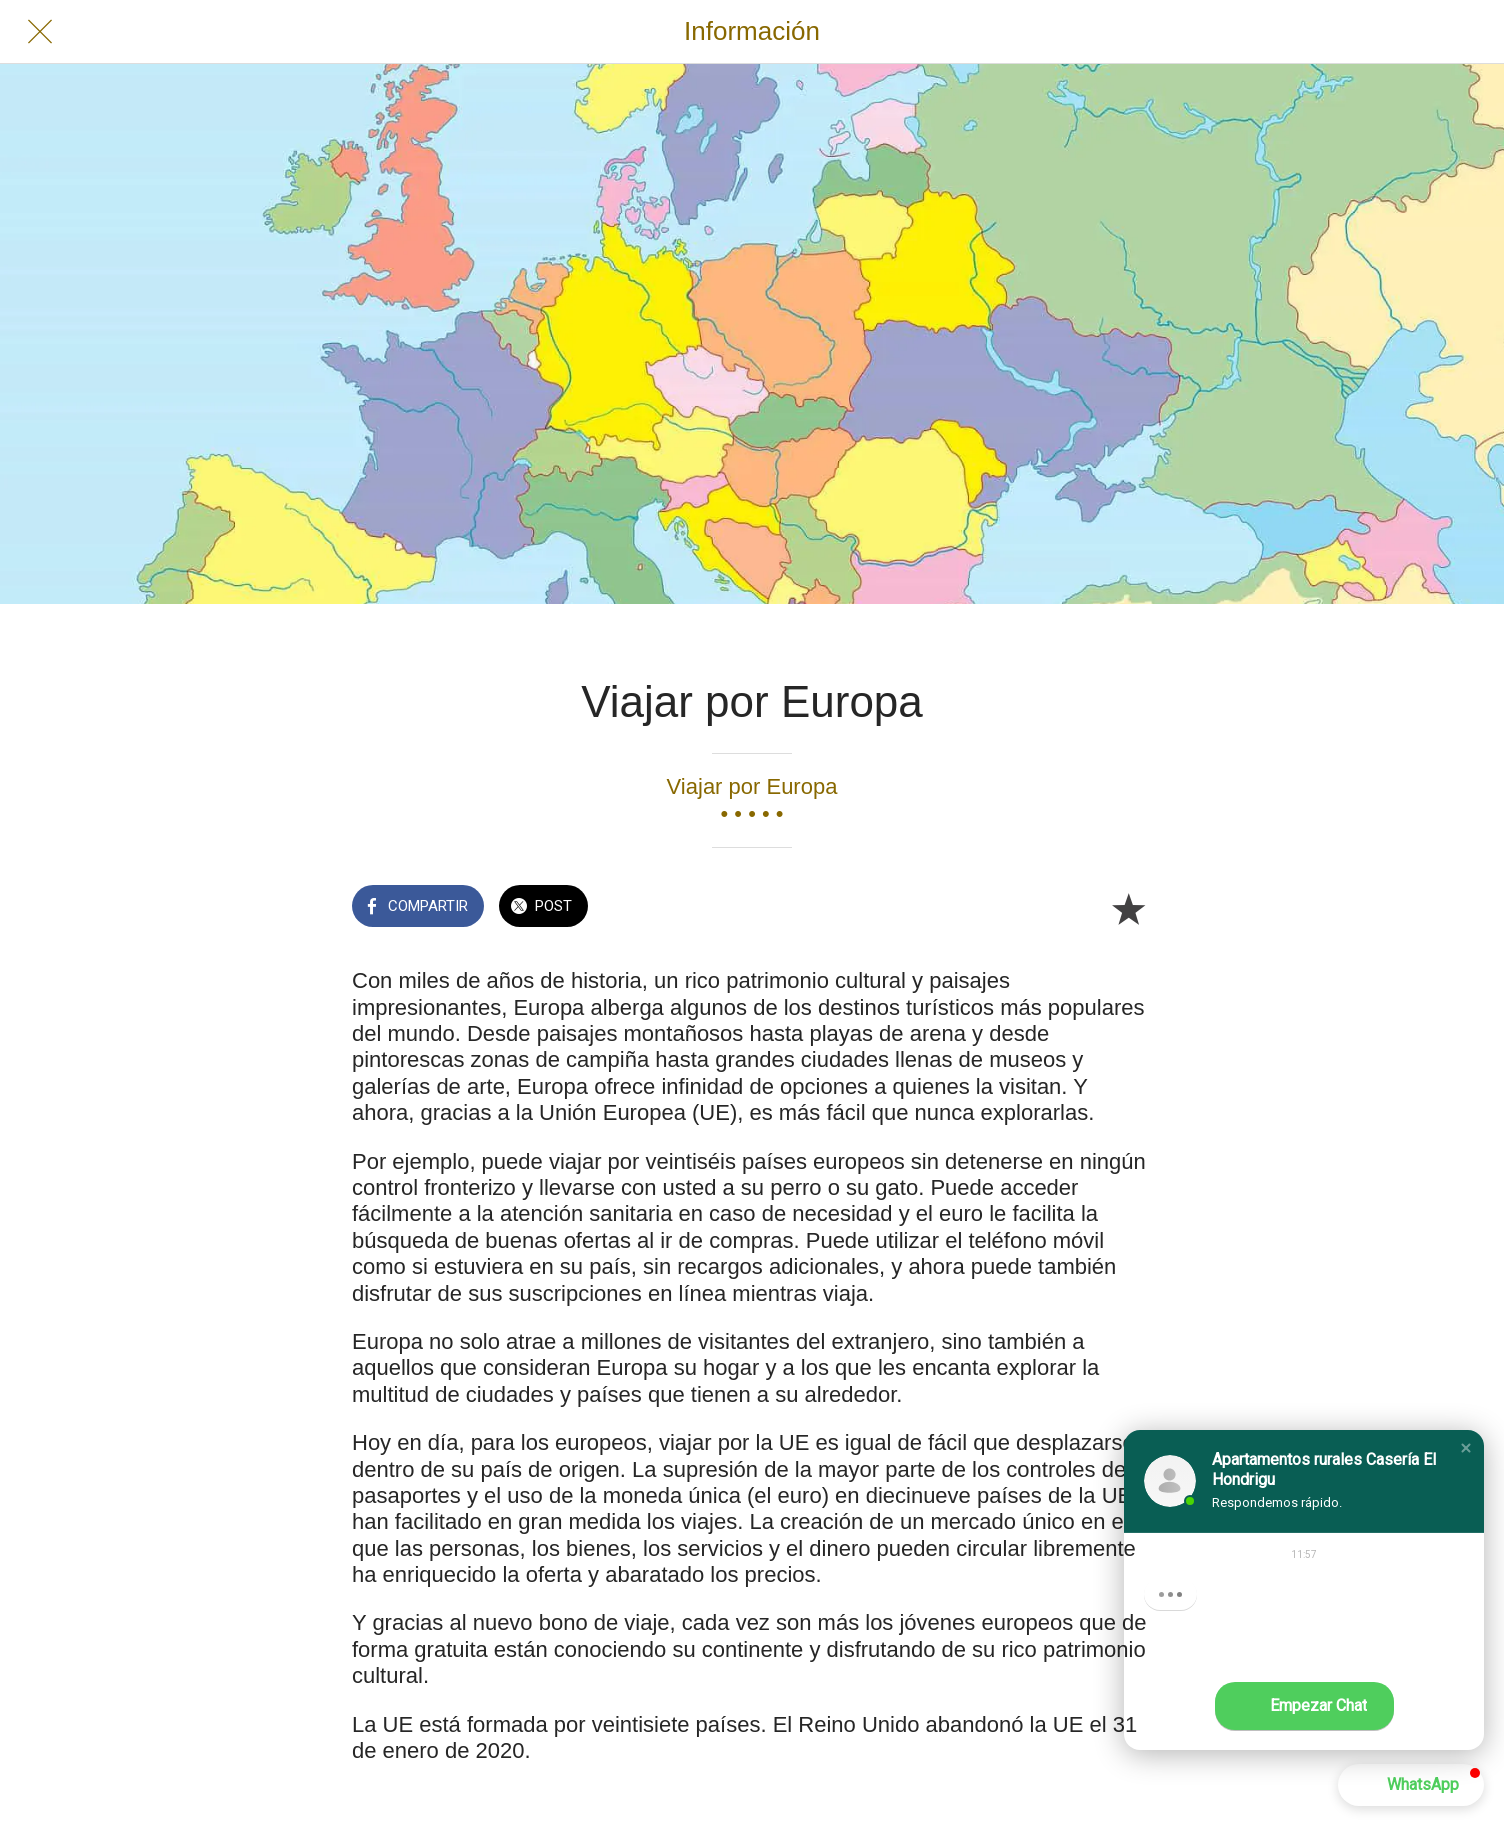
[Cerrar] (40, 32)
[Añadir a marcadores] (1128, 908)
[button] (1466, 1448)
